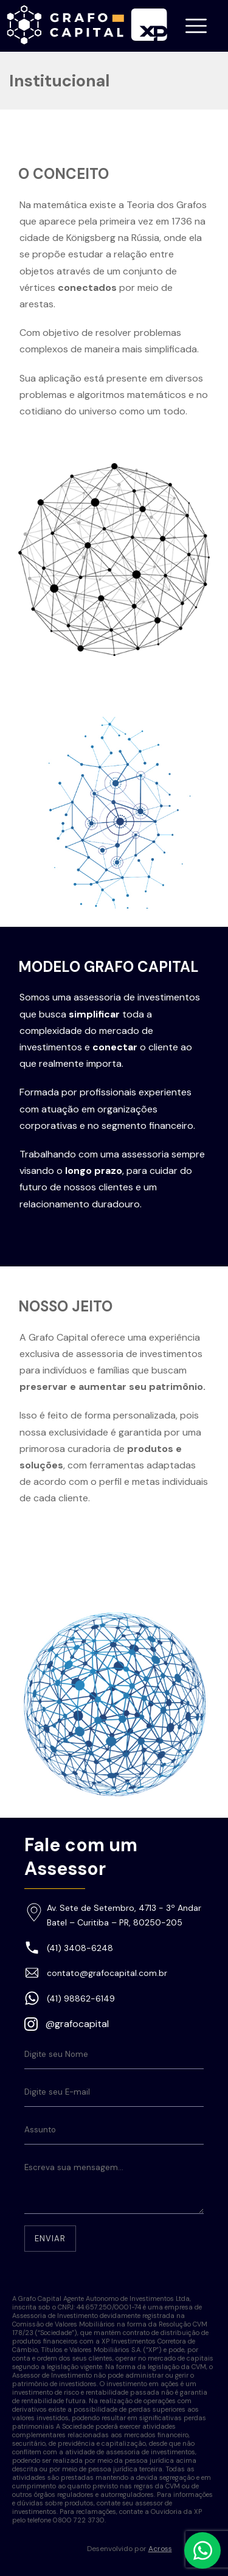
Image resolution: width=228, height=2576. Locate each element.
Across (160, 2548)
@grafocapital (77, 2023)
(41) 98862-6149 (81, 1998)
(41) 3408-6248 (80, 1947)
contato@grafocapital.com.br (107, 1972)
